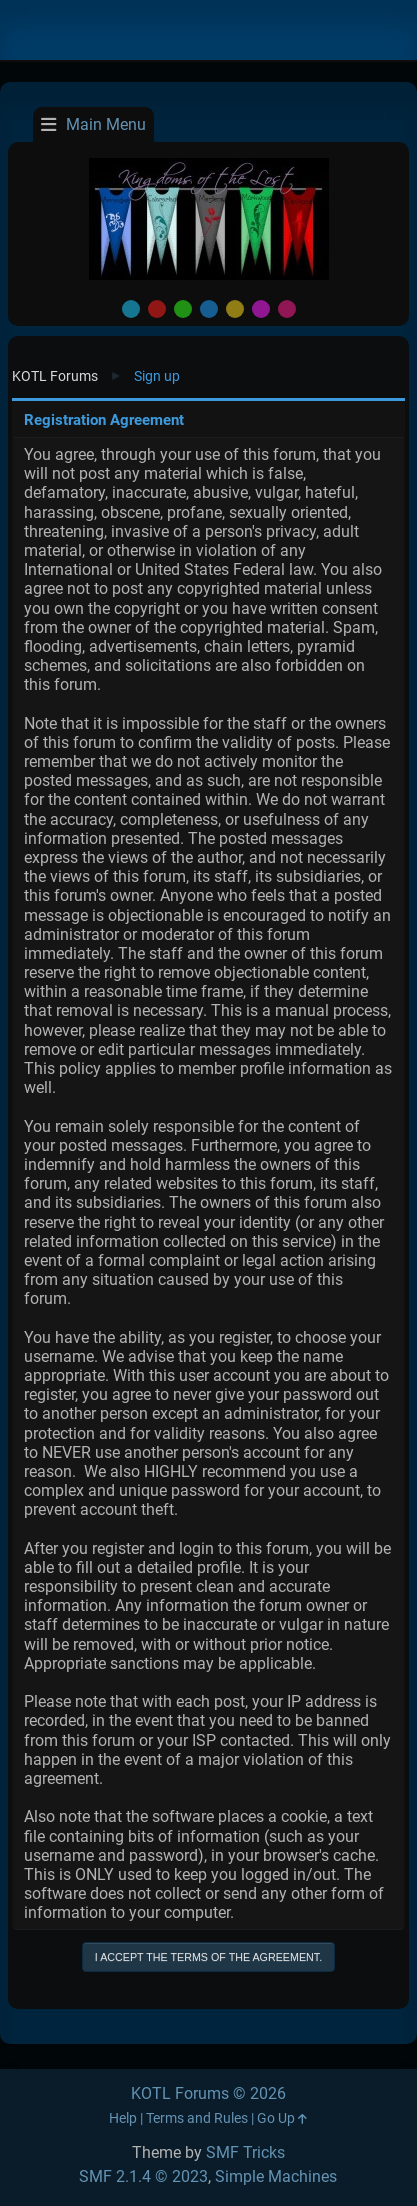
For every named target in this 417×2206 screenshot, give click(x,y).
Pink (287, 309)
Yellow (235, 309)
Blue (209, 309)
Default (131, 309)
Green (183, 309)
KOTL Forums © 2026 (208, 2093)
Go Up (282, 2118)
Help (123, 2118)
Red (157, 309)
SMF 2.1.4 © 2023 (143, 2176)
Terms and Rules (197, 2118)
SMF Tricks (245, 2152)
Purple (261, 309)
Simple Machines (276, 2176)
